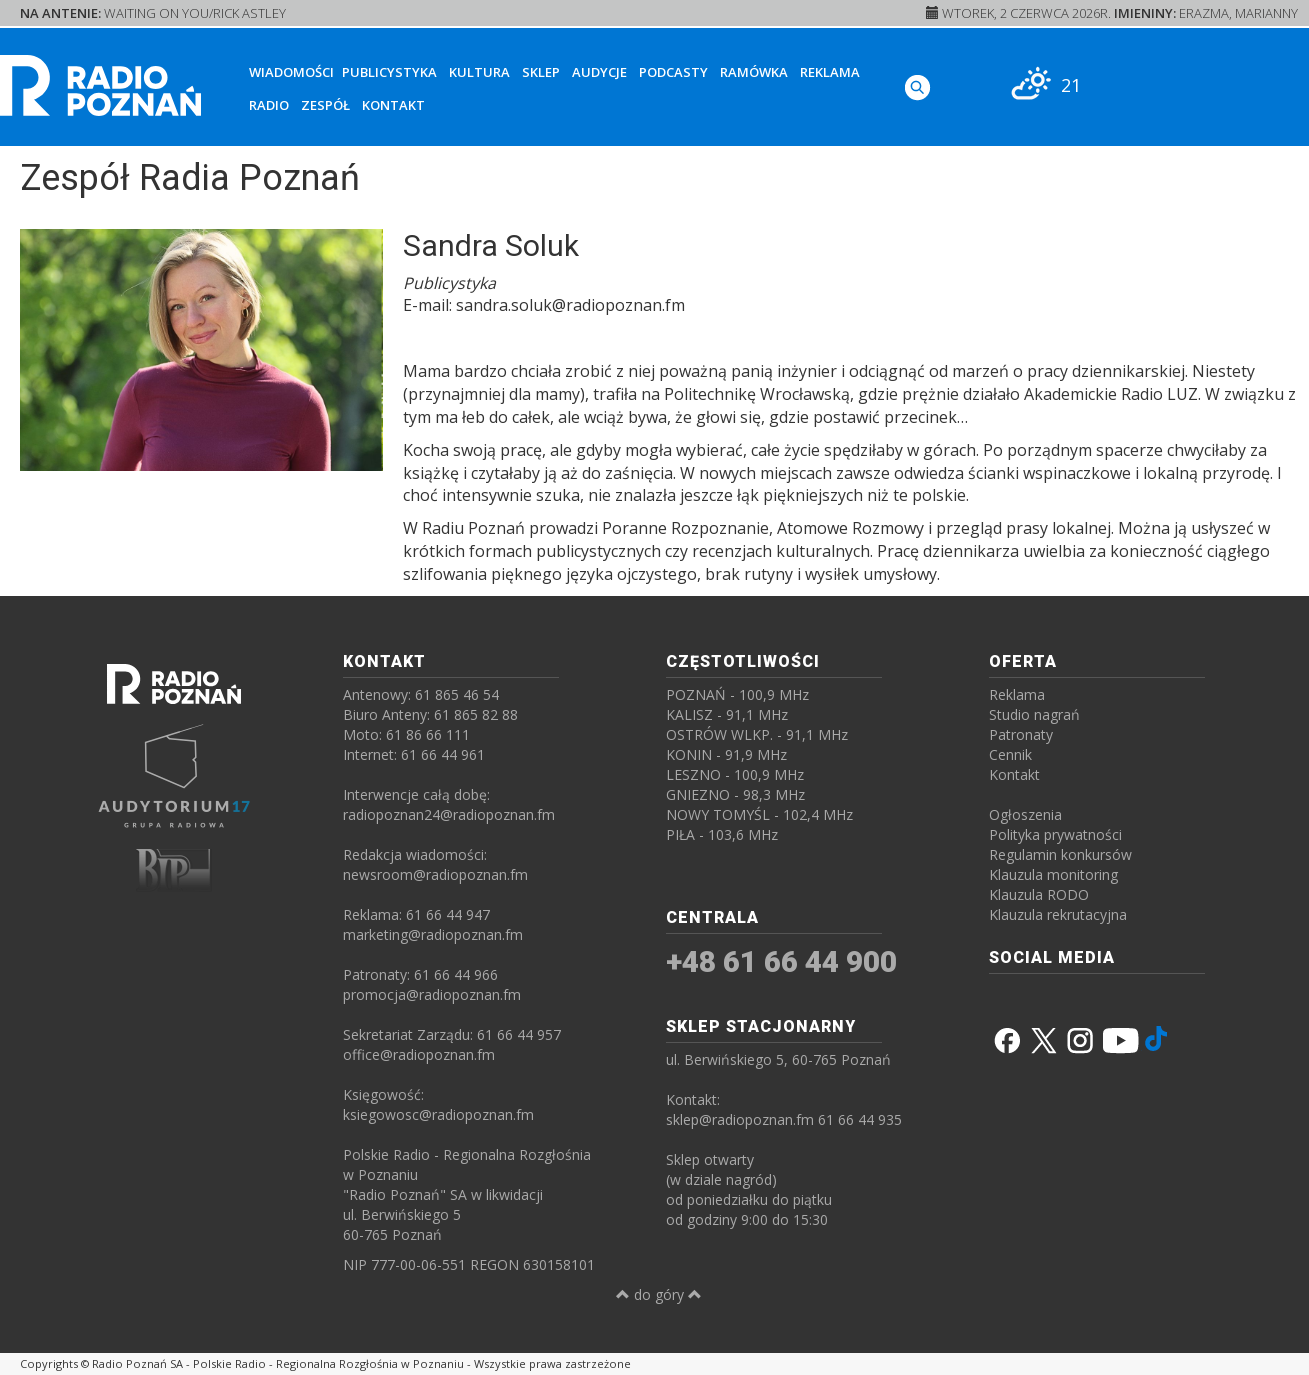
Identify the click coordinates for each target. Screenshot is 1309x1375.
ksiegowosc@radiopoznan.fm (438, 1114)
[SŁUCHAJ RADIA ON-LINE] (1224, 83)
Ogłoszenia (1025, 814)
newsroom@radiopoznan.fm (435, 874)
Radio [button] (269, 105)
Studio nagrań (1034, 714)
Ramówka (754, 72)
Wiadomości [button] (291, 72)
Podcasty (673, 72)
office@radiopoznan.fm (419, 1054)
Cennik (1010, 754)
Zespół (325, 105)
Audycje (599, 72)
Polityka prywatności (1055, 834)
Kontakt (393, 105)
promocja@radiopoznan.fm (432, 994)
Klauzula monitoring (1053, 874)
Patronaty (1021, 734)
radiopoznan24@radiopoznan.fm (449, 814)
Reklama (830, 72)
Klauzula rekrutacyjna (1058, 914)
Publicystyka (389, 72)
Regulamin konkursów (1060, 854)
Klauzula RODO (1039, 894)
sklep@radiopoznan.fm (740, 1119)
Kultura (479, 72)
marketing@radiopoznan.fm (433, 934)
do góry (659, 1294)
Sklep (541, 72)
